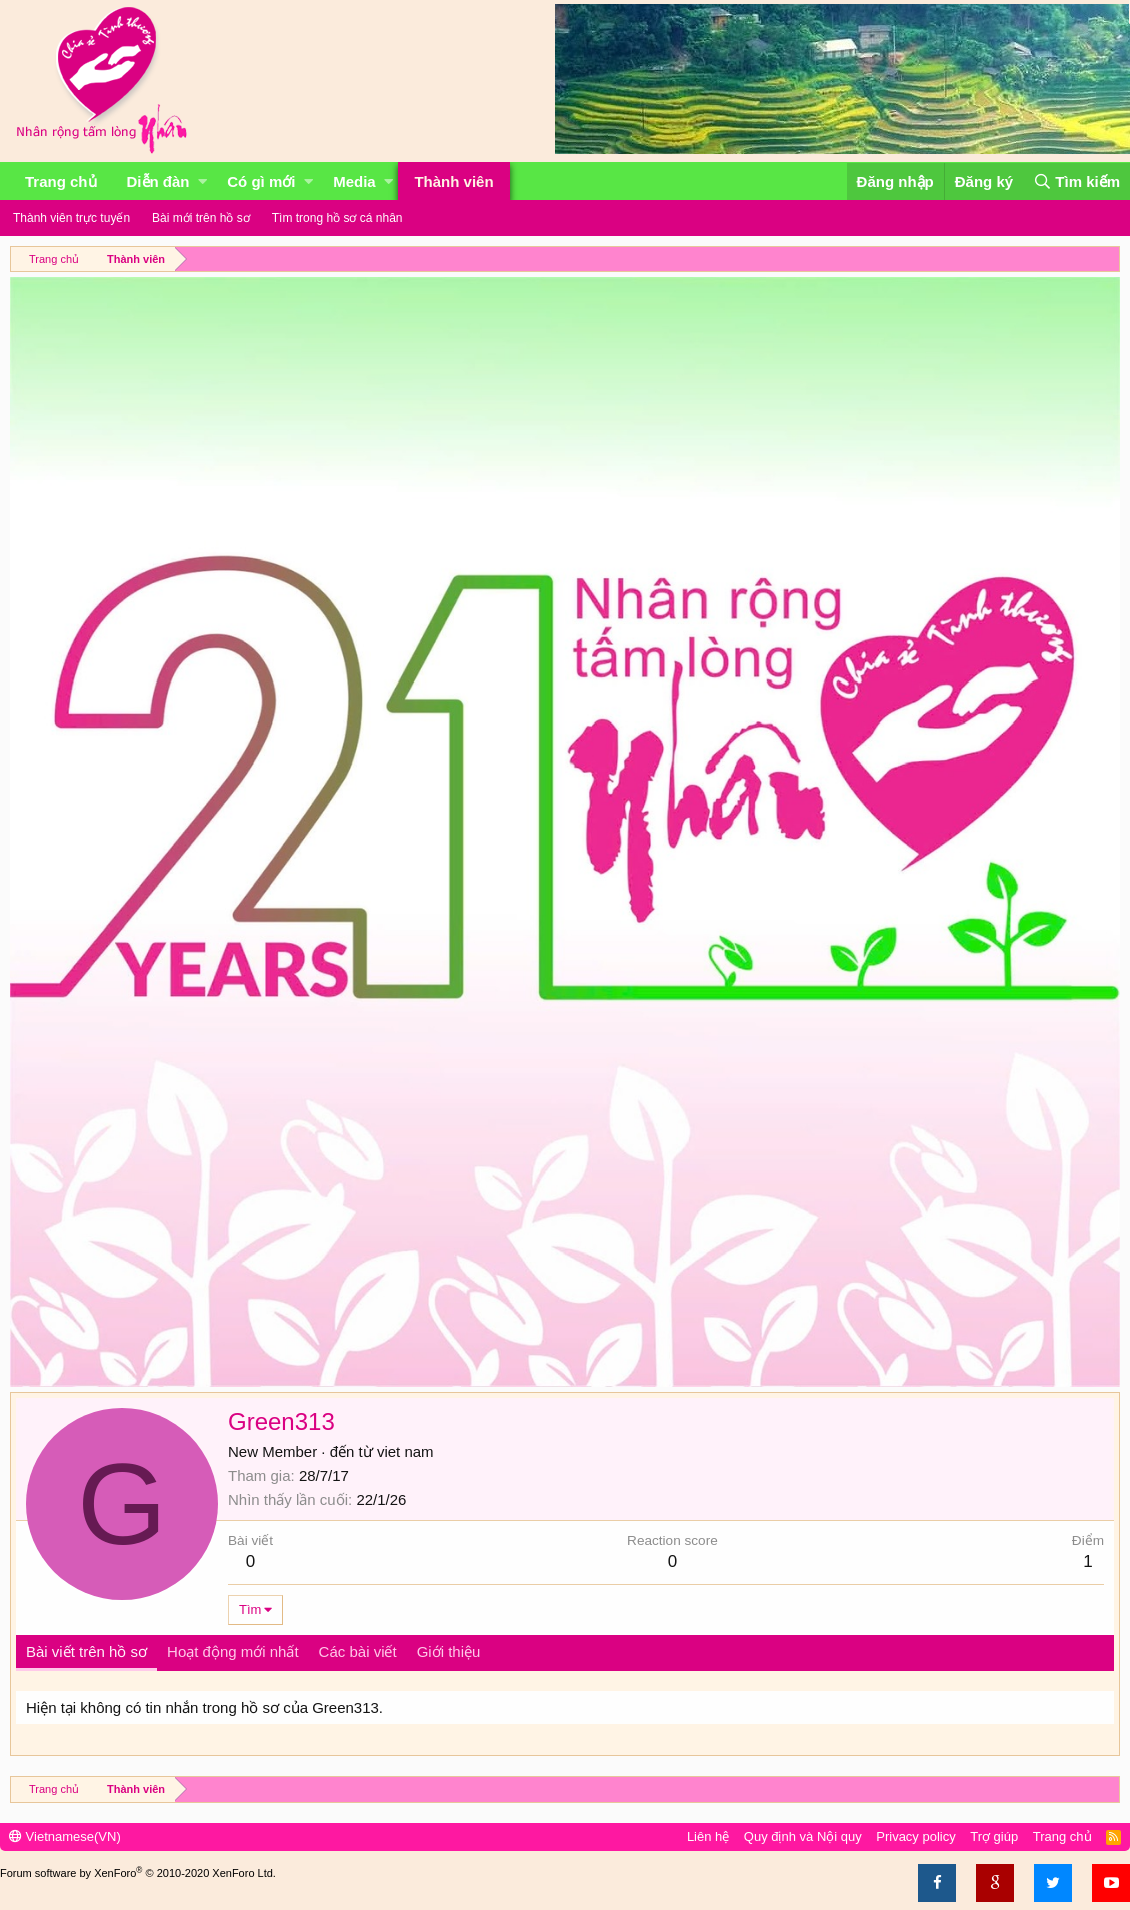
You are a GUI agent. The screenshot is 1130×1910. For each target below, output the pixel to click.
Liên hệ (708, 1836)
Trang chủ (61, 181)
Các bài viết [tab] (358, 1651)
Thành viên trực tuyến (71, 218)
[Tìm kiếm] (1076, 181)
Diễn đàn (158, 181)
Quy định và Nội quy (803, 1836)
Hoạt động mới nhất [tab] (233, 1651)
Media (354, 181)
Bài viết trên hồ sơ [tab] (86, 1651)
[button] (202, 181)
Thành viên (453, 181)
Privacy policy (915, 1836)
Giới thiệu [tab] (449, 1651)
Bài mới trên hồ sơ (201, 218)
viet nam (405, 1451)
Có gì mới (261, 181)
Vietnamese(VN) (65, 1836)
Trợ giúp (994, 1836)
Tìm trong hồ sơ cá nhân (337, 218)
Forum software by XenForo (138, 1873)
